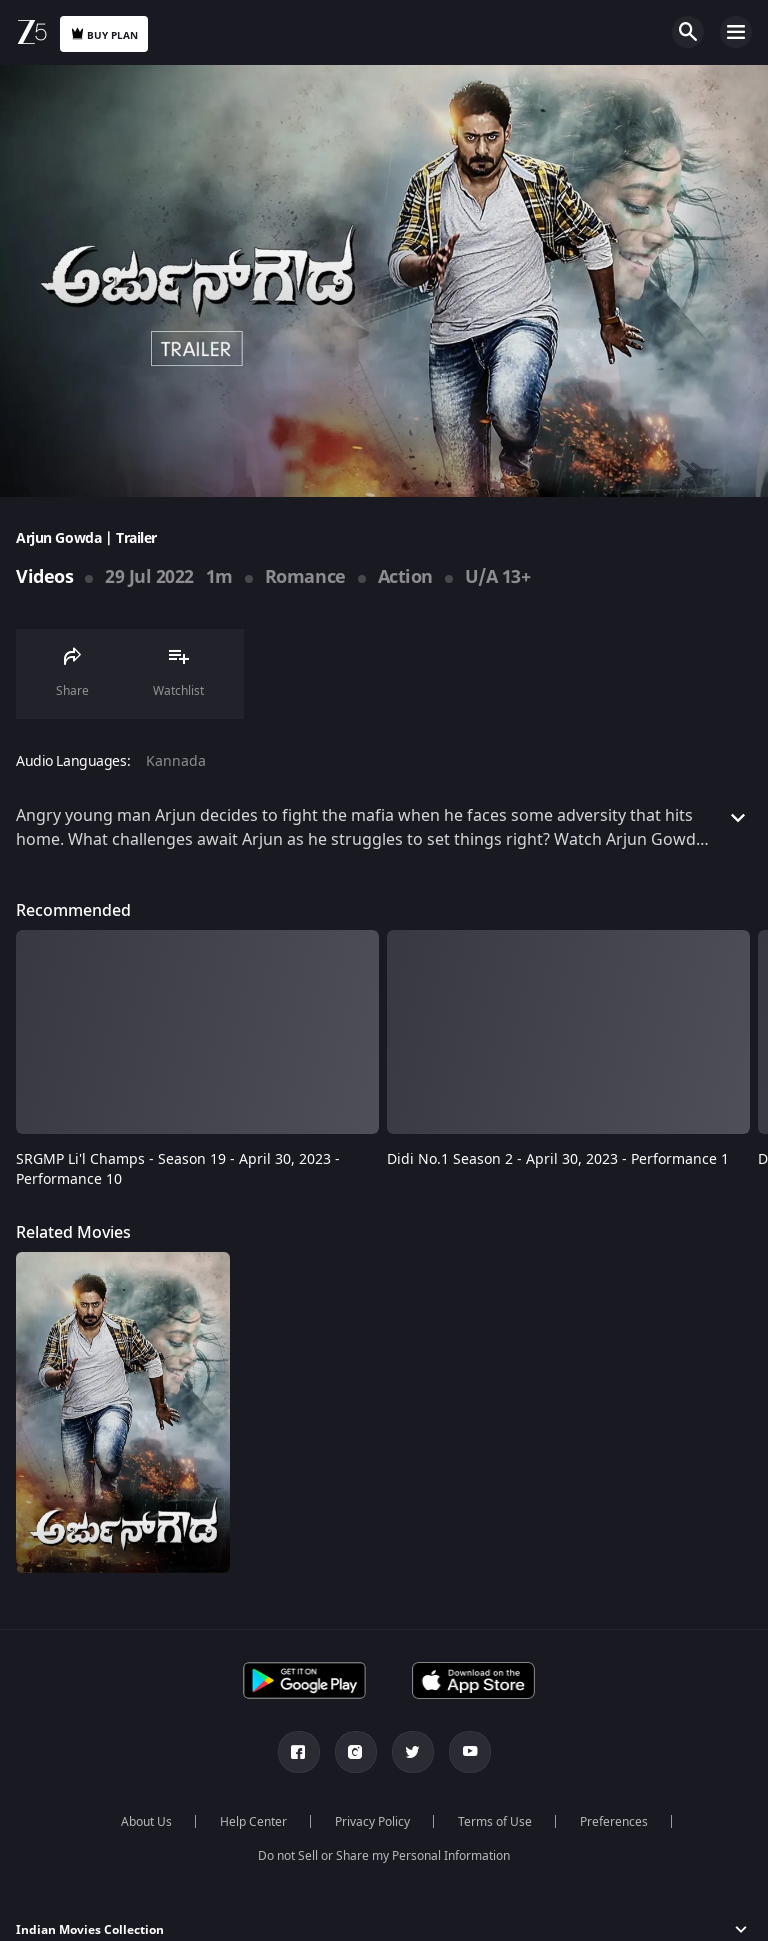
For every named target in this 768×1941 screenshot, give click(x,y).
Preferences (614, 1822)
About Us (146, 1822)
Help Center (253, 1822)
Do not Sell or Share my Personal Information (384, 1856)
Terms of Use (495, 1822)
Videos (44, 577)
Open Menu (736, 32)
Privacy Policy (372, 1822)
